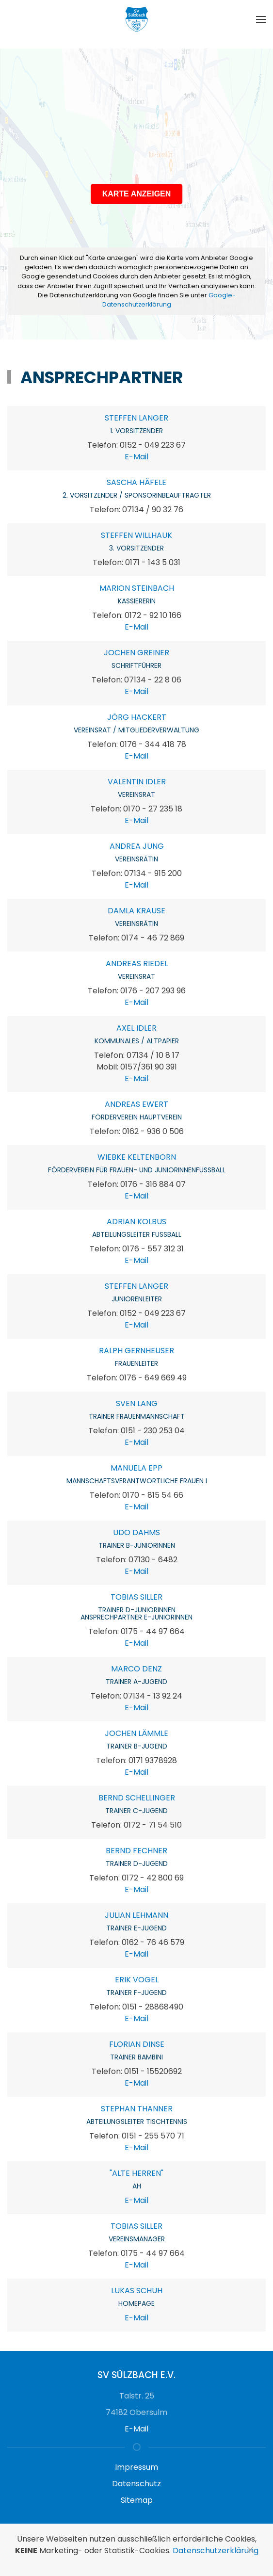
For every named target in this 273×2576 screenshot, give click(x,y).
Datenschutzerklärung (215, 2550)
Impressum (136, 2467)
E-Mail (136, 456)
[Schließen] (250, 2549)
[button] (261, 19)
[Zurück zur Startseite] (137, 19)
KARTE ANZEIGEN (136, 194)
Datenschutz (136, 2483)
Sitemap (137, 2500)
